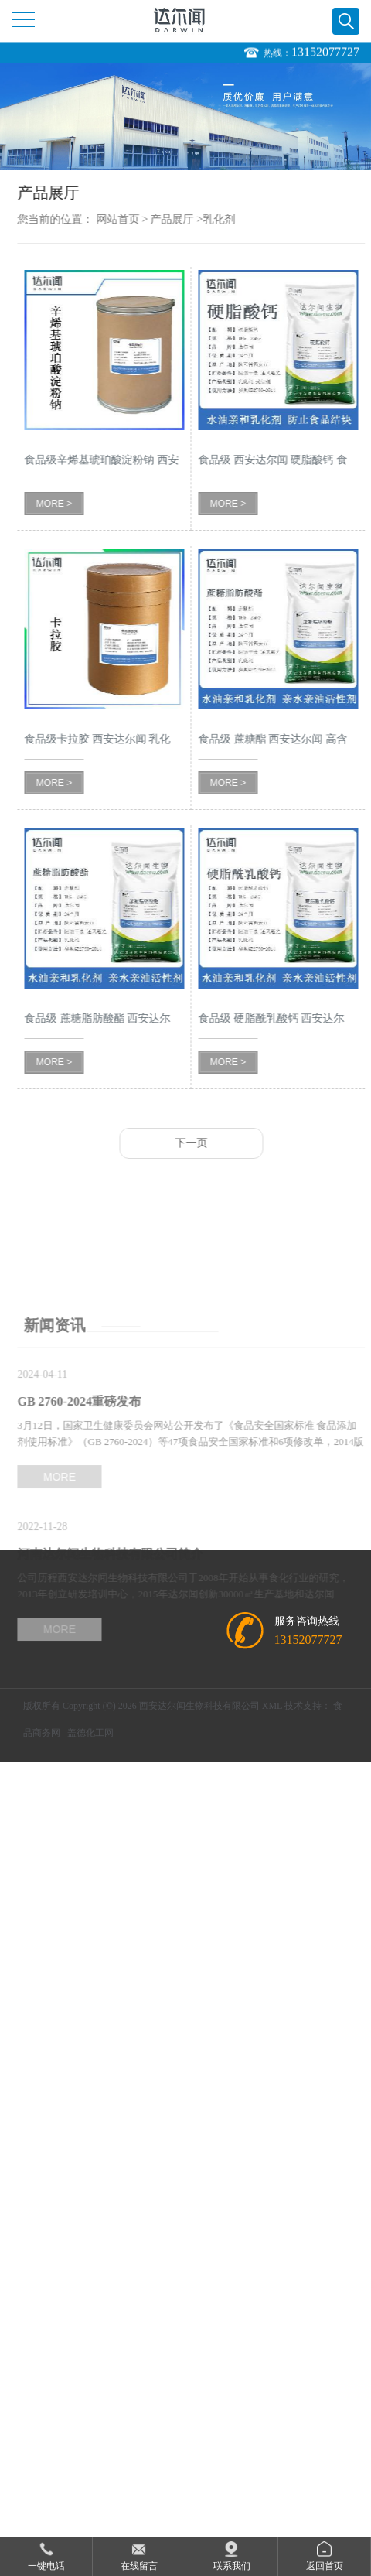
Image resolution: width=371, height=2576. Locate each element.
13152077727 (325, 52)
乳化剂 (232, 219)
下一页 (204, 1143)
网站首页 (130, 219)
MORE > (67, 503)
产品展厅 (185, 219)
